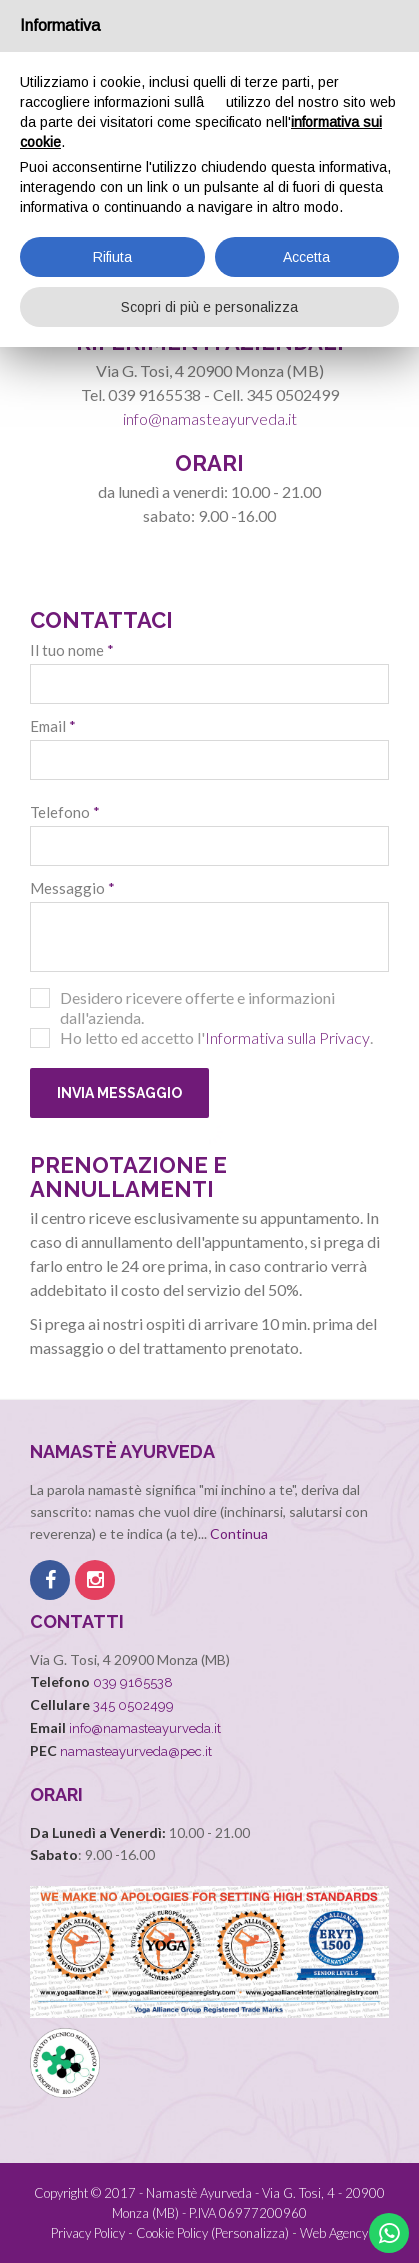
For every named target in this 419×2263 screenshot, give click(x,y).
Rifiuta (112, 257)
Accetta (306, 257)
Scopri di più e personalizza (209, 307)
